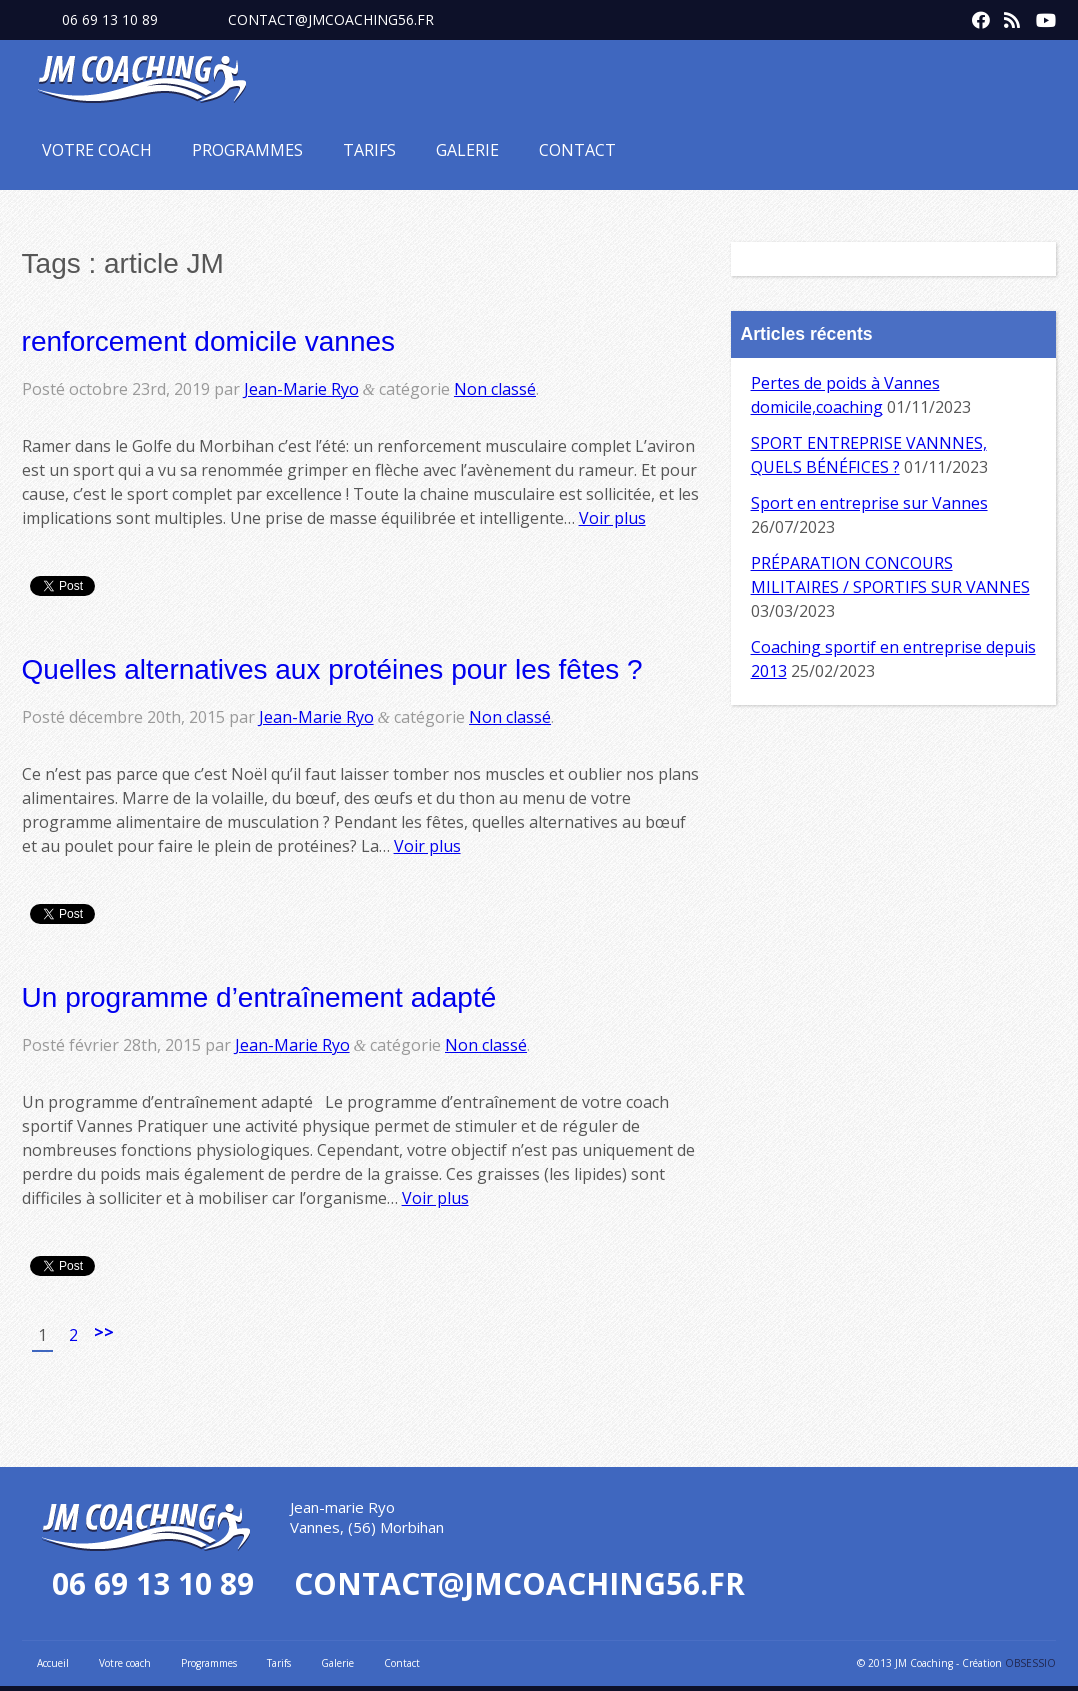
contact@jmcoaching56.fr (331, 19)
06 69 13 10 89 (110, 19)
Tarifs (369, 150)
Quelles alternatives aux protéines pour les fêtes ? (332, 669)
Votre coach (97, 150)
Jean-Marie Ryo (301, 389)
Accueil (53, 1663)
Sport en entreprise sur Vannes (869, 503)
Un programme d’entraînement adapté (259, 997)
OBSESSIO (1030, 1663)
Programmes (247, 150)
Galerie (467, 150)
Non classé (495, 389)
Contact (577, 150)
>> (104, 1332)
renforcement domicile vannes (209, 341)
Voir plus (612, 518)
